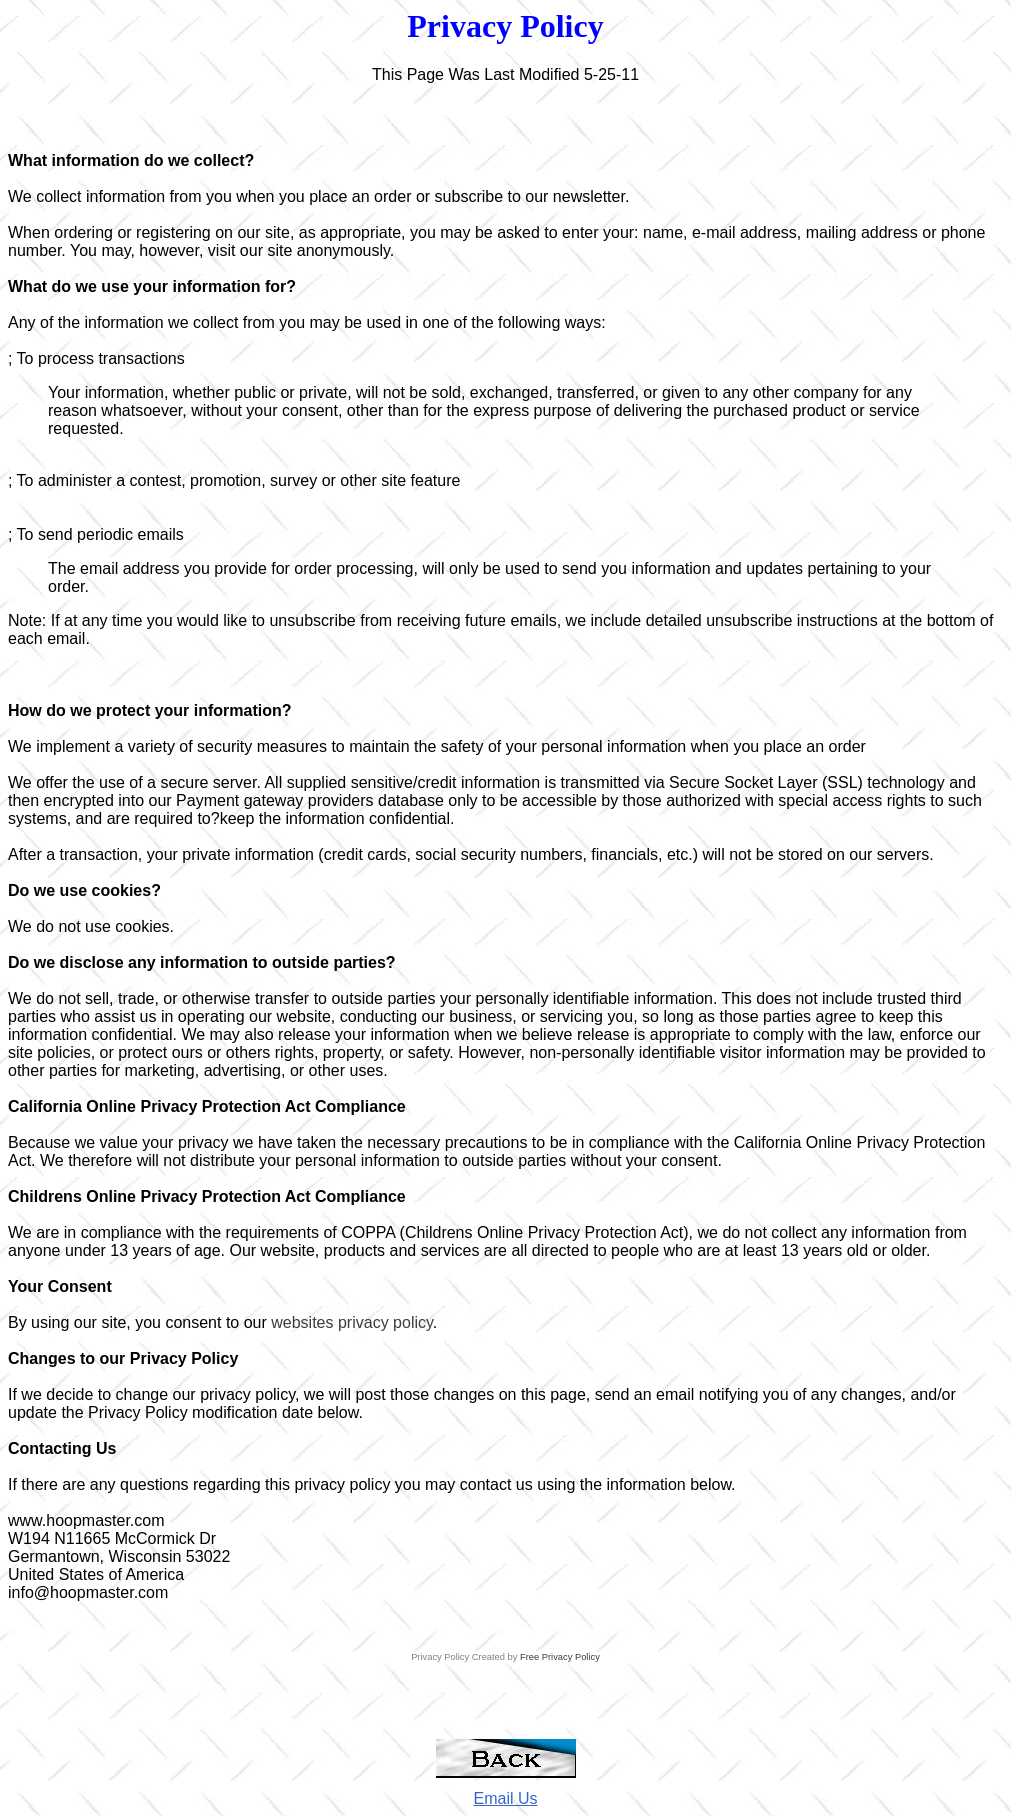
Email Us (505, 1798)
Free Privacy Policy (560, 1657)
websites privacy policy (352, 1322)
